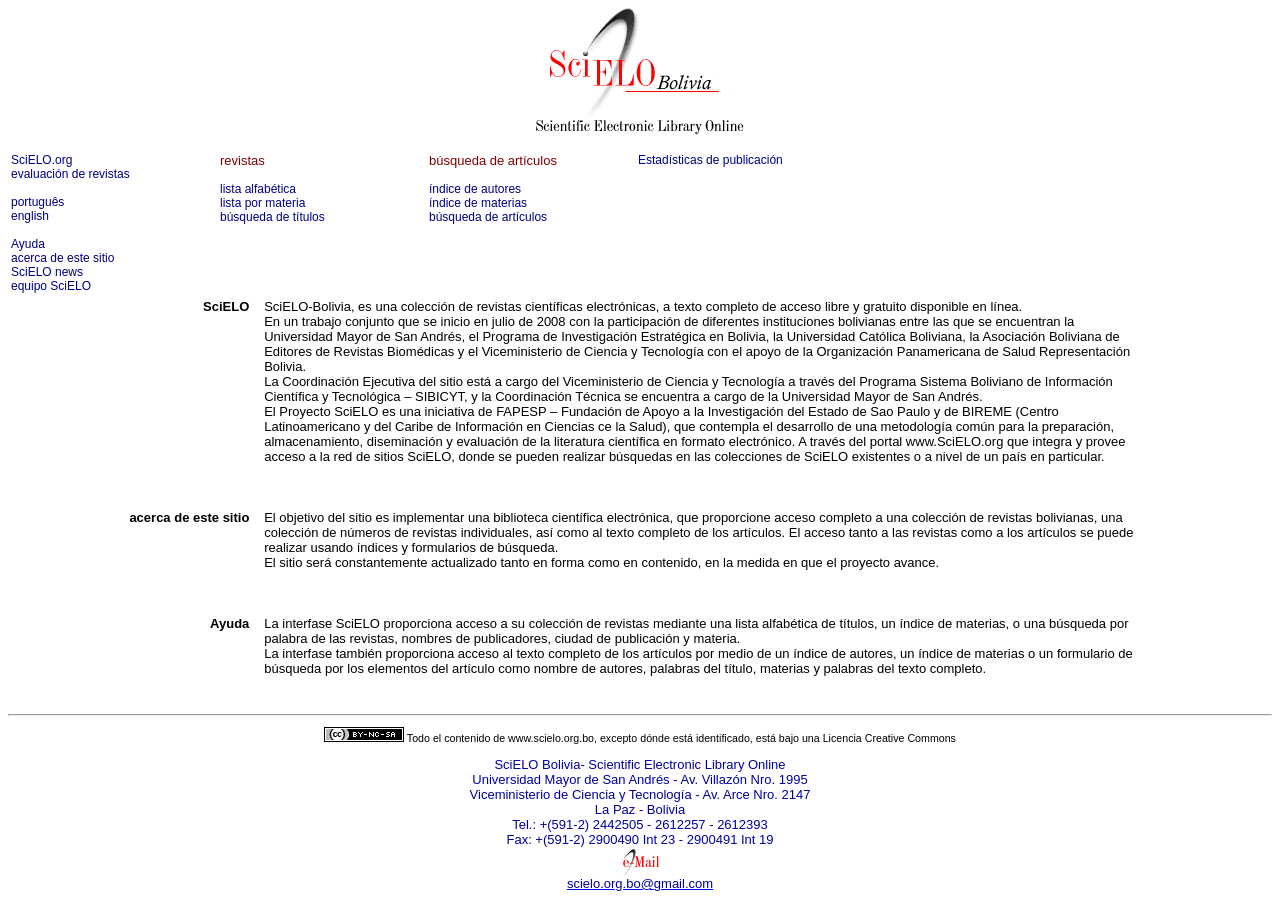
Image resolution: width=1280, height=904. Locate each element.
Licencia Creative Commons (889, 738)
